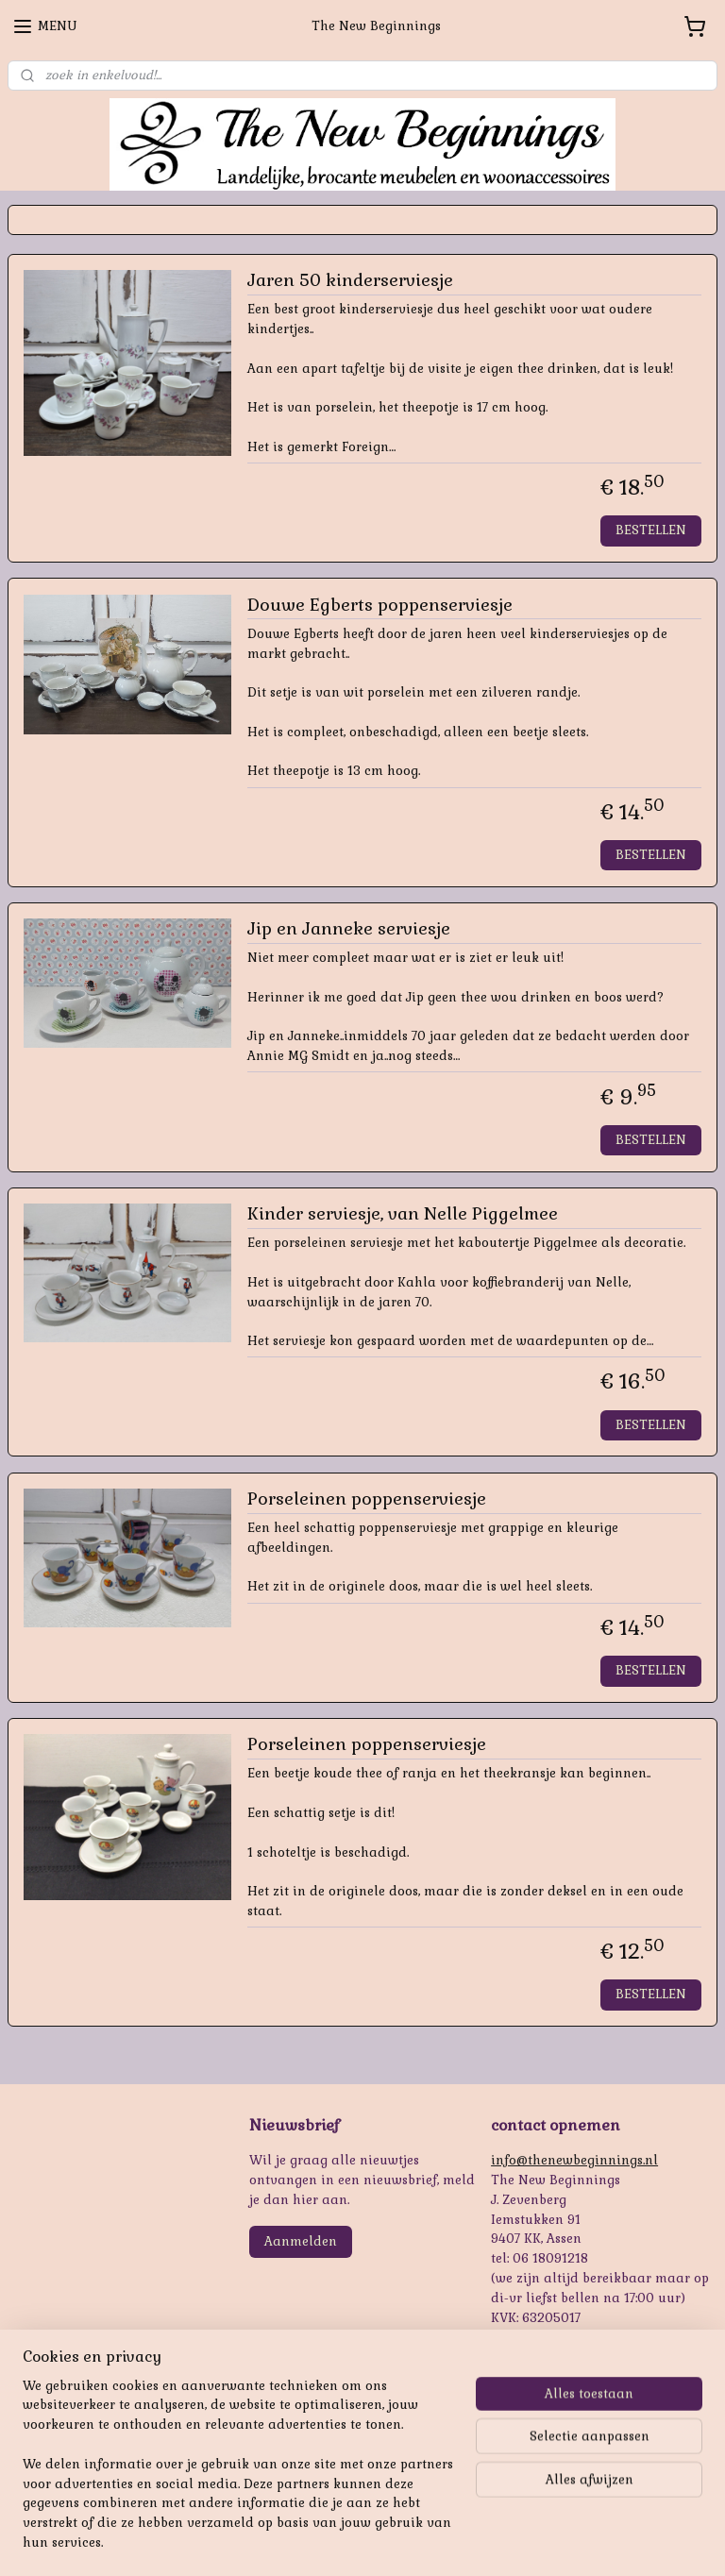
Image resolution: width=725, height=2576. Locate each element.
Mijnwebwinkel (579, 2541)
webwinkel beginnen (422, 2541)
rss (354, 2541)
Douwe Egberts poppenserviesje (380, 604)
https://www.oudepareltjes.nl (95, 2469)
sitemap (318, 2541)
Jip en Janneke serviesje (348, 928)
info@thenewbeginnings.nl (574, 2160)
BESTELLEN (650, 530)
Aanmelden (300, 2241)
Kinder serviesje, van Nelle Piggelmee (402, 1214)
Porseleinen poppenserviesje (366, 1499)
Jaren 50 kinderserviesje (350, 280)
